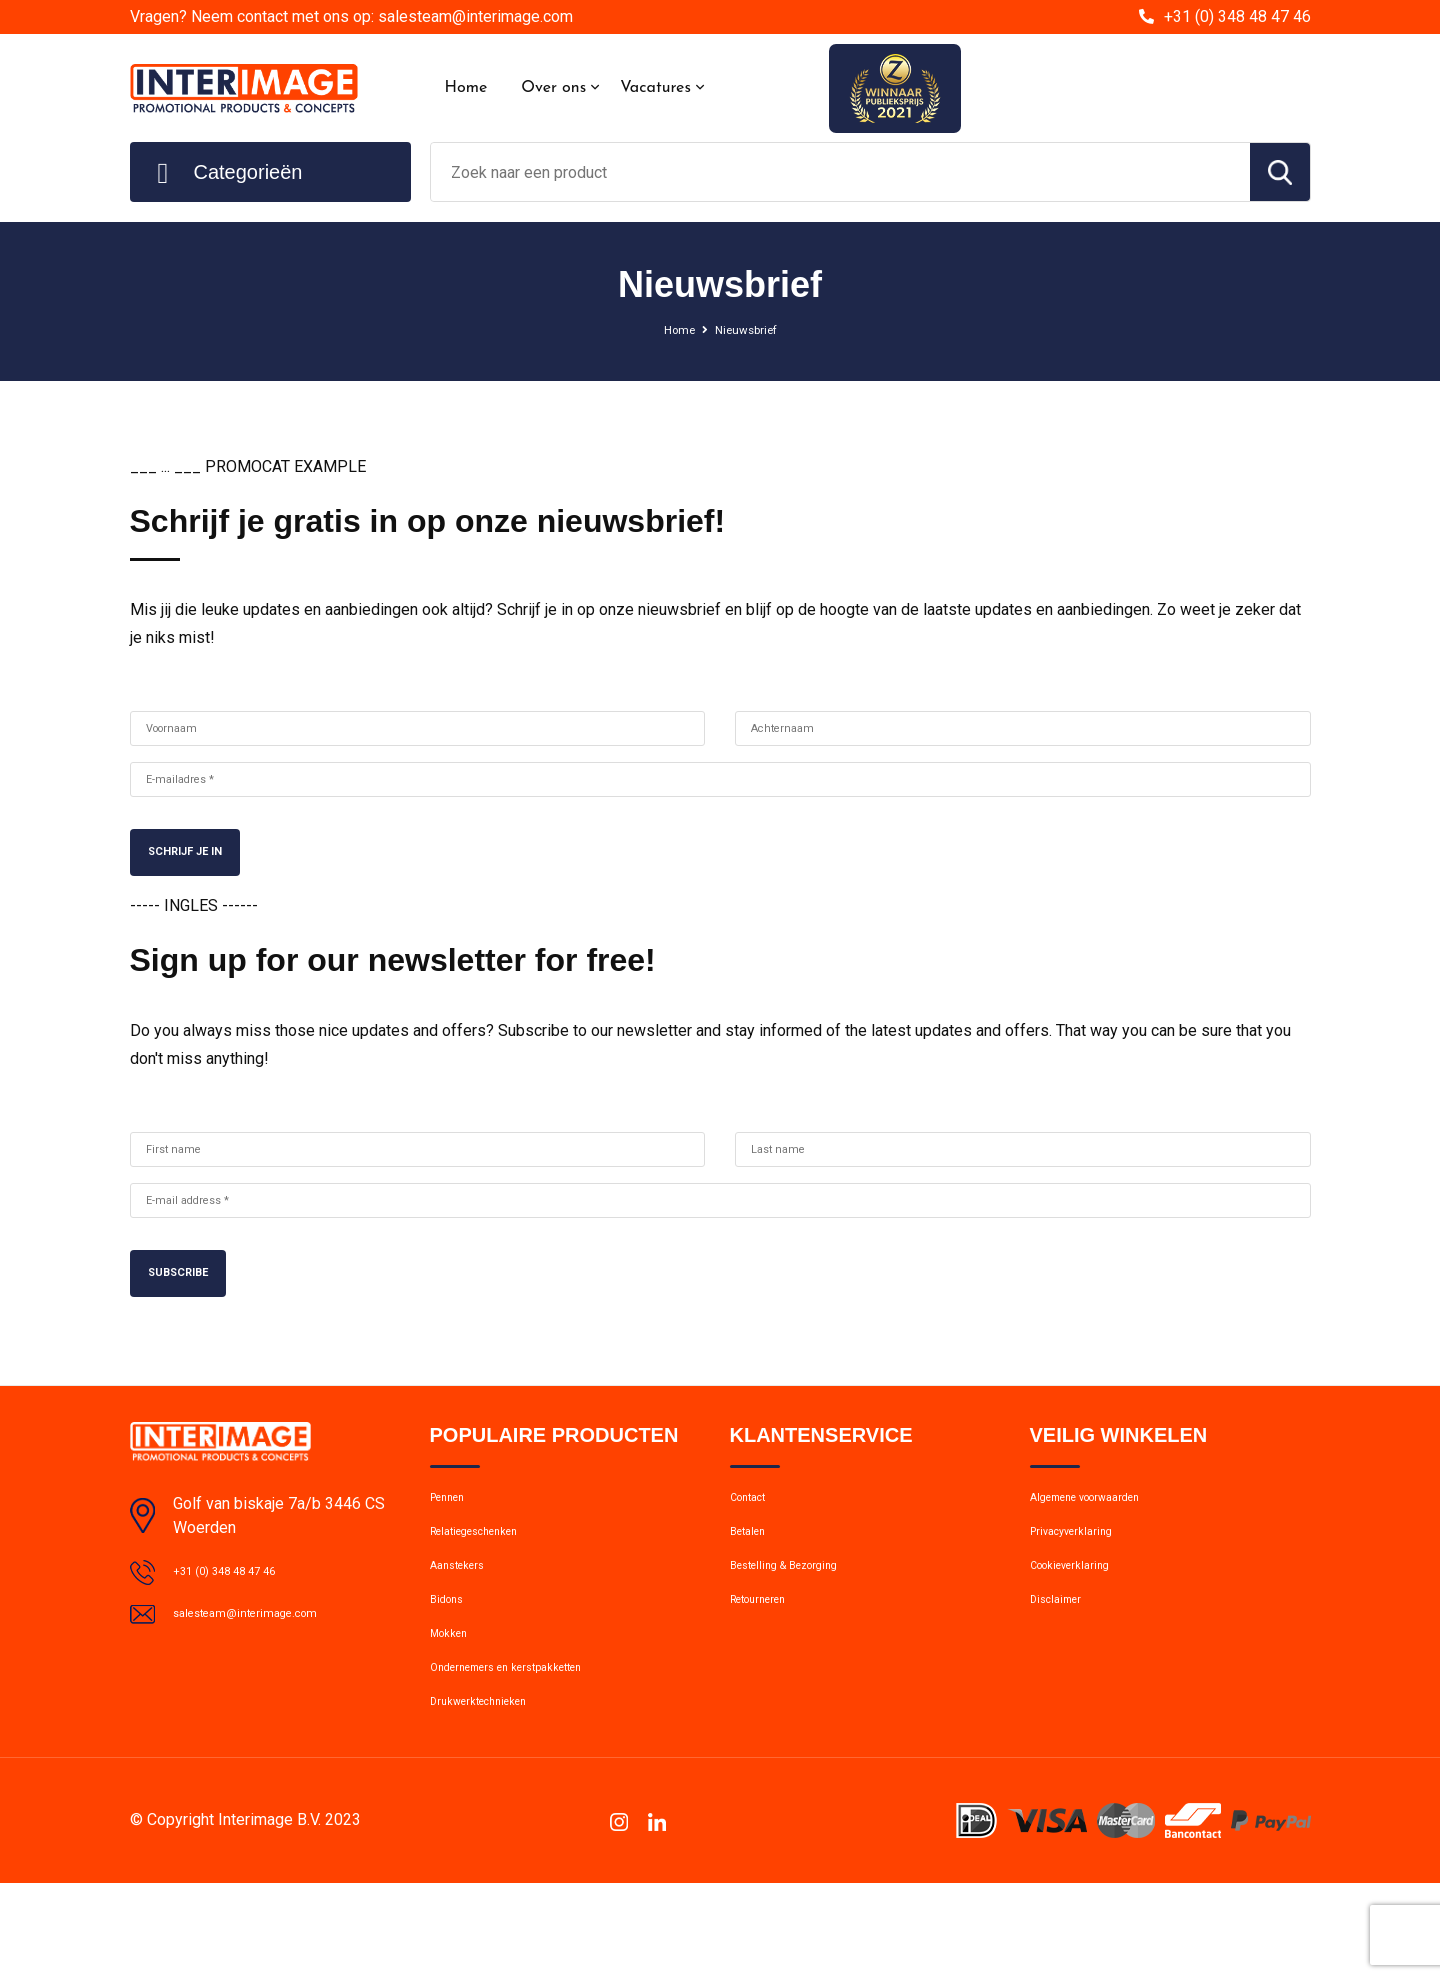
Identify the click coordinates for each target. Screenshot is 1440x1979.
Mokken (455, 1708)
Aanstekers (467, 1622)
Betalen (754, 1579)
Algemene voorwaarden (1108, 1536)
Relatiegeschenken (491, 1579)
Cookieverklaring (1084, 1622)
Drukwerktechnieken (495, 1794)
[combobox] (840, 172)
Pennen (454, 1536)
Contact (756, 1536)
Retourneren (770, 1665)
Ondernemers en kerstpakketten (535, 1751)
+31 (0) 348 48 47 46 (1237, 16)
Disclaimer (1064, 1665)
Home (466, 88)
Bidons (452, 1665)
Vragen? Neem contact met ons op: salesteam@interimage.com (351, 16)
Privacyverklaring (1084, 1579)
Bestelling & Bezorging (803, 1622)
